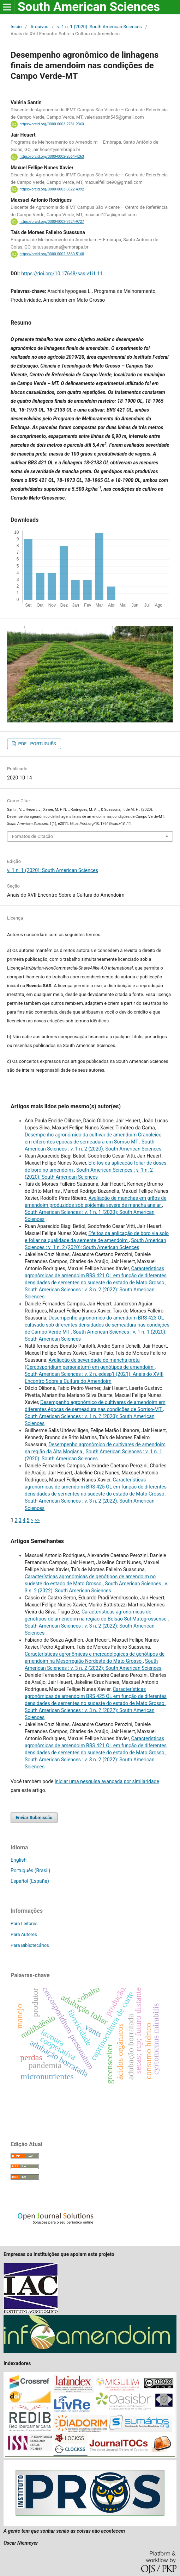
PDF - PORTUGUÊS (36, 743)
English (18, 1860)
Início (16, 26)
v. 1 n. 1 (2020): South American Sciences (99, 26)
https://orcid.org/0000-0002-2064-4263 (51, 157)
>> (37, 1520)
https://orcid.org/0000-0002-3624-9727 (51, 221)
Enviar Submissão (34, 1817)
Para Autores (24, 1934)
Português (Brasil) (30, 1870)
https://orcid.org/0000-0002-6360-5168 (51, 254)
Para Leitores (24, 1923)
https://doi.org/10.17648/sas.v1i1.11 (61, 273)
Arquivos (39, 26)
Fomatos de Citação (32, 836)
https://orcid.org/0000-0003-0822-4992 (51, 189)
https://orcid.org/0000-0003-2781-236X (51, 124)
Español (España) (30, 1881)
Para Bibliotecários (30, 1945)
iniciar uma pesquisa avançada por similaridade (107, 1781)
